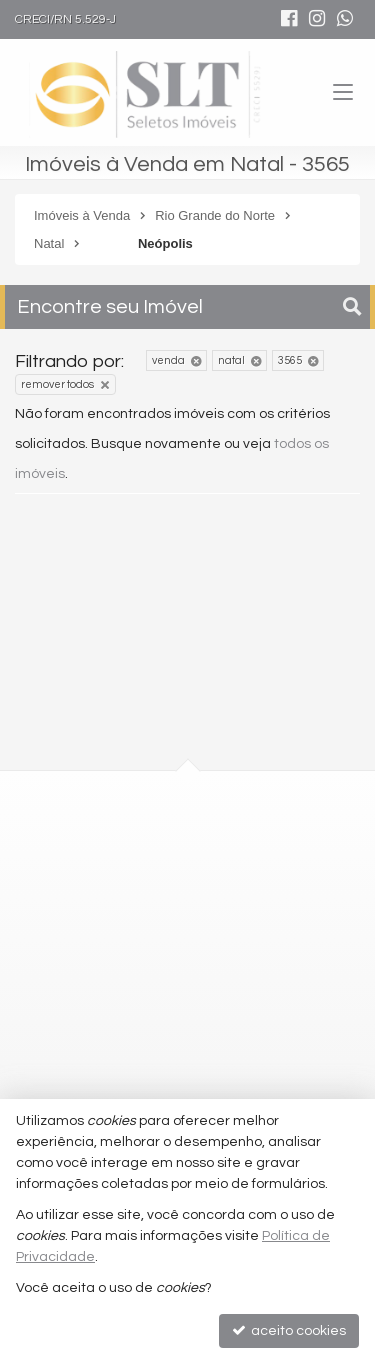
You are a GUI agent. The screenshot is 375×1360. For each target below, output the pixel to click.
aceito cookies (289, 1330)
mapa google (107, 906)
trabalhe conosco (120, 1075)
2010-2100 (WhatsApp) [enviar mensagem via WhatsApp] (149, 1002)
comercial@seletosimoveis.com (167, 1038)
